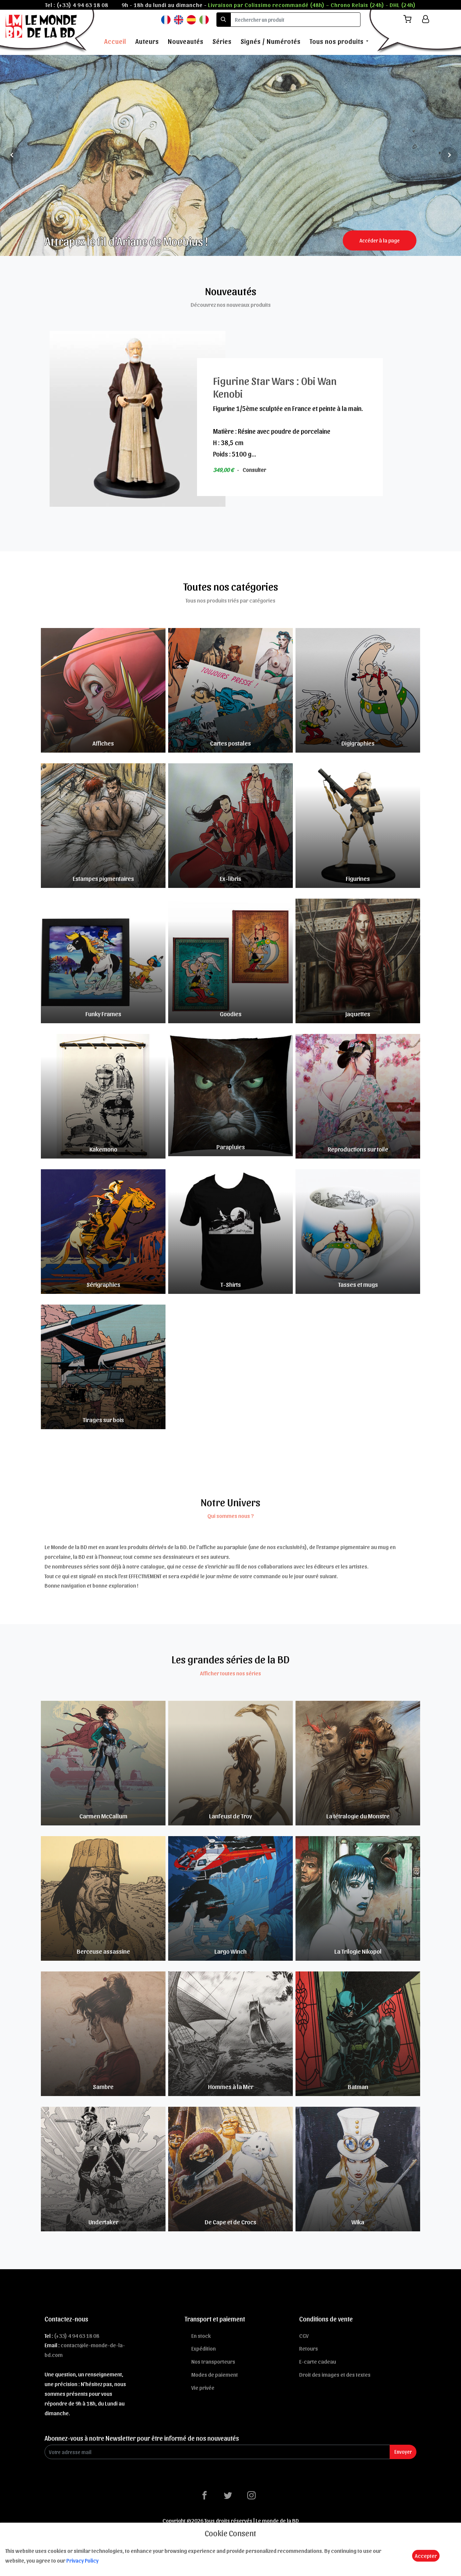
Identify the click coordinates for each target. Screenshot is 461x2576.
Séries (222, 41)
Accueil (115, 41)
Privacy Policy (82, 2560)
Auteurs (147, 41)
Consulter (254, 469)
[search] (295, 19)
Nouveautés (185, 41)
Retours (308, 2348)
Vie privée (202, 2387)
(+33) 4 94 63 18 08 (82, 4)
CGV (304, 2335)
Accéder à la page (379, 240)
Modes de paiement (214, 2374)
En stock (201, 2335)
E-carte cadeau (317, 2361)
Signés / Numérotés (271, 41)
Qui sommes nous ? (230, 1515)
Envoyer (403, 2451)
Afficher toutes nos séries (230, 1673)
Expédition (203, 2348)
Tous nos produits (337, 41)
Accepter (426, 2555)
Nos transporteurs (213, 2361)
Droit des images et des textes (335, 2374)
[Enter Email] (217, 2452)
